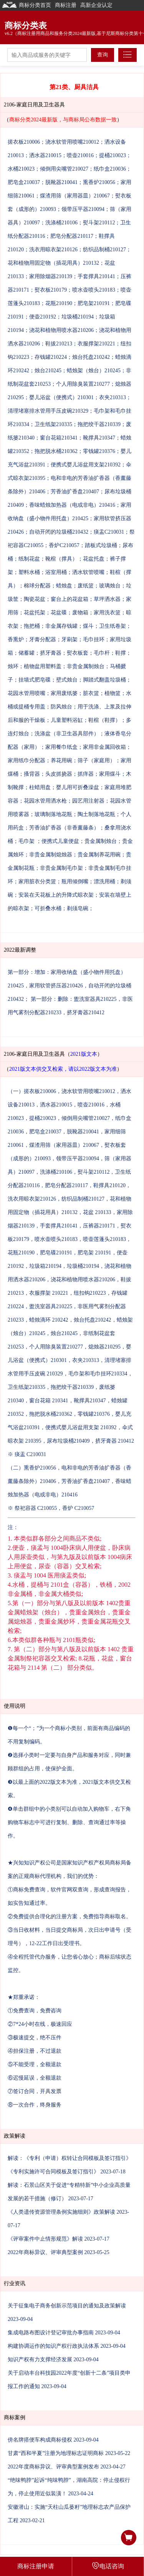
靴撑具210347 (99, 438)
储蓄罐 (26, 653)
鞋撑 (120, 653)
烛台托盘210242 (91, 357)
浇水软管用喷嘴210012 (72, 142)
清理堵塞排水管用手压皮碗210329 (48, 411)
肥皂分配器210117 (71, 236)
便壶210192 (42, 317)
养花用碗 (61, 760)
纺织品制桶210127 (104, 249)
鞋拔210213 (58, 344)
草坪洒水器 (107, 599)
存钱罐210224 (51, 357)
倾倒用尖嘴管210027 (64, 169)
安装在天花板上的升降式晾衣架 (56, 895)
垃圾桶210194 (77, 317)
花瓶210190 (58, 303)
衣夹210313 (112, 397)
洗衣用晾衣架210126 (53, 249)
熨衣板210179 (51, 290)
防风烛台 (61, 707)
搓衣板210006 (24, 142)
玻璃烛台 (110, 586)
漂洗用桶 (104, 881)
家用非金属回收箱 (104, 747)
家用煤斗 (110, 774)
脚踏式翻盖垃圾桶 (104, 680)
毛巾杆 (102, 653)
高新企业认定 (96, 5)
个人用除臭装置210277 (83, 384)
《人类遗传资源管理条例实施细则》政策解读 (61, 2212)
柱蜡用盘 (40, 787)
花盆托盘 (93, 559)
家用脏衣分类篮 (37, 881)
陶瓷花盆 (34, 599)
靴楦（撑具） (61, 559)
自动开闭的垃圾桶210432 (58, 532)
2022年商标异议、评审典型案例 (45, 2252)
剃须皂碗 (77, 908)
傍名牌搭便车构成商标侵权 (40, 2440)
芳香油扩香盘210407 (75, 491)
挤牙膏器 (50, 653)
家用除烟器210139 (50, 276)
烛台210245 (48, 370)
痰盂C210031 (109, 532)
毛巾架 (27, 841)
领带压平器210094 (82, 209)
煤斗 (88, 626)
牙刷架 (69, 639)
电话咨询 (108, 2565)
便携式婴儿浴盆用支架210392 (86, 465)
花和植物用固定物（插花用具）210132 (53, 263)
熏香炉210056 (99, 182)
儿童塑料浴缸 (67, 720)
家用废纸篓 (64, 693)
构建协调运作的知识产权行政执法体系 (53, 2346)
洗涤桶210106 (61, 223)
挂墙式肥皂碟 (34, 680)
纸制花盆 (29, 559)
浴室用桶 (56, 572)
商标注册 (65, 5)
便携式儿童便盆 (60, 841)
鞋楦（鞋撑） (104, 720)
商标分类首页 (26, 5)
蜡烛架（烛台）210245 (94, 370)
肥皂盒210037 (24, 182)
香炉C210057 (64, 545)
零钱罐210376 (99, 451)
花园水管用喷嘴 (26, 693)
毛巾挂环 (93, 639)
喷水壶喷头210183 (93, 290)
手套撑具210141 (96, 276)
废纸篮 (86, 586)
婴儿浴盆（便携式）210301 (61, 397)
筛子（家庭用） (96, 760)
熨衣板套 (77, 653)
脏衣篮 (91, 693)
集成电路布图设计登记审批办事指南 (51, 2332)
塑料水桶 (29, 572)
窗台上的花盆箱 (69, 599)
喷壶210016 (80, 155)
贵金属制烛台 (100, 841)
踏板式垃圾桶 (101, 545)
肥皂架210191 (94, 303)
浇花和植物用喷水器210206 (61, 330)
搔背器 (32, 774)
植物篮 (112, 693)
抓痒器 (86, 774)
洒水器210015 (45, 155)
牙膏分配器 (42, 639)
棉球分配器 (37, 586)
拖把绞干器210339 (99, 424)
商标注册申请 (35, 2566)
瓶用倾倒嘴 (74, 881)
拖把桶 (32, 626)
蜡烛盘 (64, 586)
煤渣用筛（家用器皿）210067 (75, 196)
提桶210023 (112, 155)
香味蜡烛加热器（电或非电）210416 (72, 505)
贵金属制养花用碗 (99, 855)
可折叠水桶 (48, 908)
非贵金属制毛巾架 (61, 868)
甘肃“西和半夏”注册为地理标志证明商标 (56, 2453)
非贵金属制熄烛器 (50, 855)
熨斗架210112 (99, 223)
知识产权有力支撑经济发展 (40, 2359)
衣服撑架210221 (96, 344)
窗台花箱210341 (59, 438)
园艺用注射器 (88, 801)
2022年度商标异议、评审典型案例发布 (53, 2467)
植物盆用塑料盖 (42, 666)
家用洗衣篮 (107, 612)
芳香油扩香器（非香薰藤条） (64, 828)
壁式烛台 (67, 680)
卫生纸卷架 (112, 626)
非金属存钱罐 (61, 626)
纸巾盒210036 (110, 169)
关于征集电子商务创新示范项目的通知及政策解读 (67, 2306)
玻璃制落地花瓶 (53, 814)
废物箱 (80, 612)
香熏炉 (16, 639)
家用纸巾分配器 (26, 760)
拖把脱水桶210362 (56, 451)
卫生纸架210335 (53, 424)
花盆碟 (59, 612)
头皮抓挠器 (58, 774)
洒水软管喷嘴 (88, 572)
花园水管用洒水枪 (45, 801)
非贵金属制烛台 (85, 666)
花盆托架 (34, 612)
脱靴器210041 (61, 182)
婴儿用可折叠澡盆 (77, 787)
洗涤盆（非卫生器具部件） (67, 733)
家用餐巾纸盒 (61, 747)
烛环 (13, 666)
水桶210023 (21, 169)
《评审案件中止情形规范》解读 (45, 2239)
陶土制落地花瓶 (96, 814)
